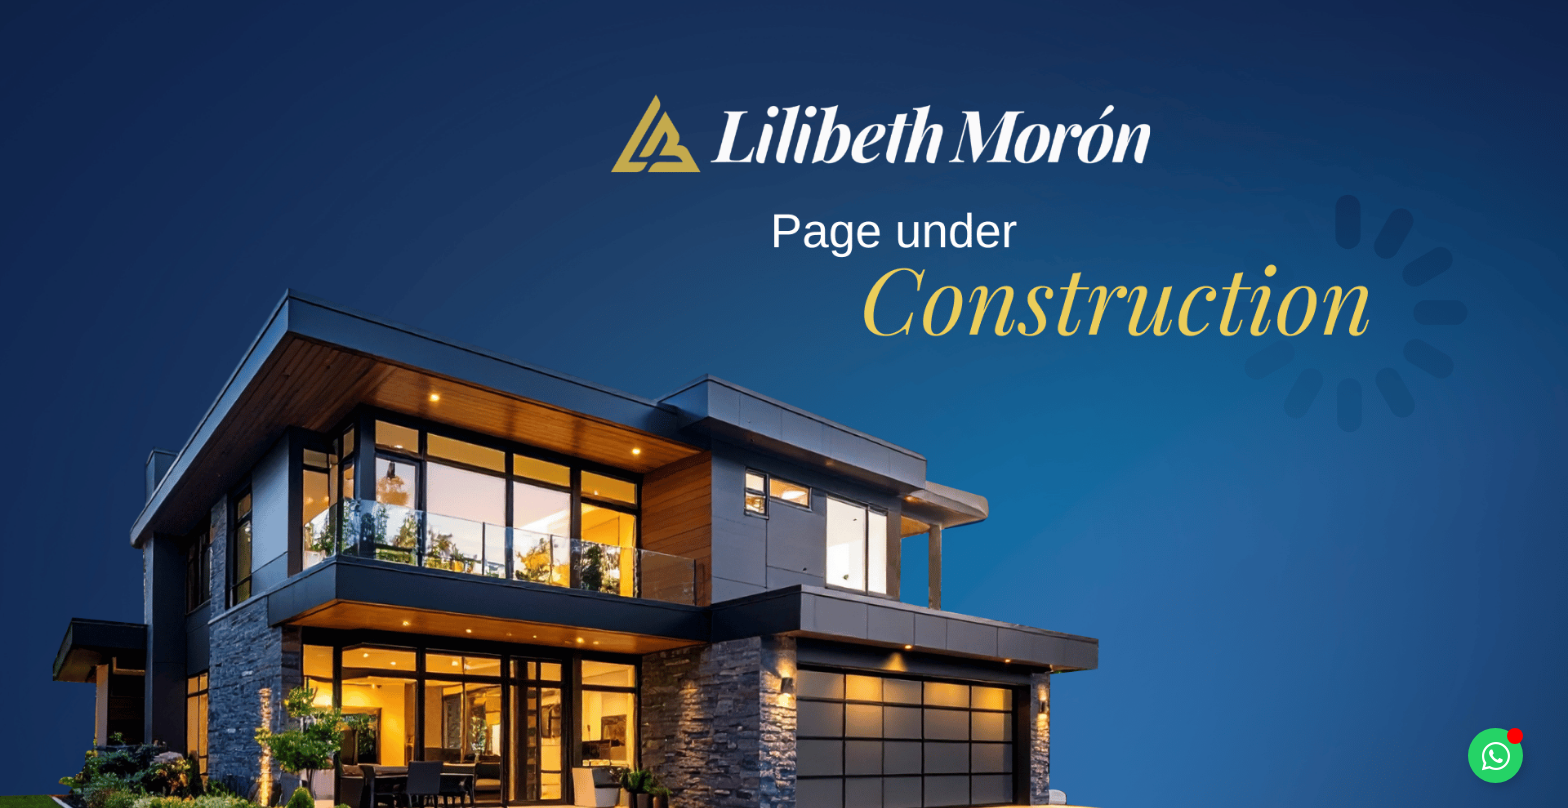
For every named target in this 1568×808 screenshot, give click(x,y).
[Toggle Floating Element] (1495, 755)
